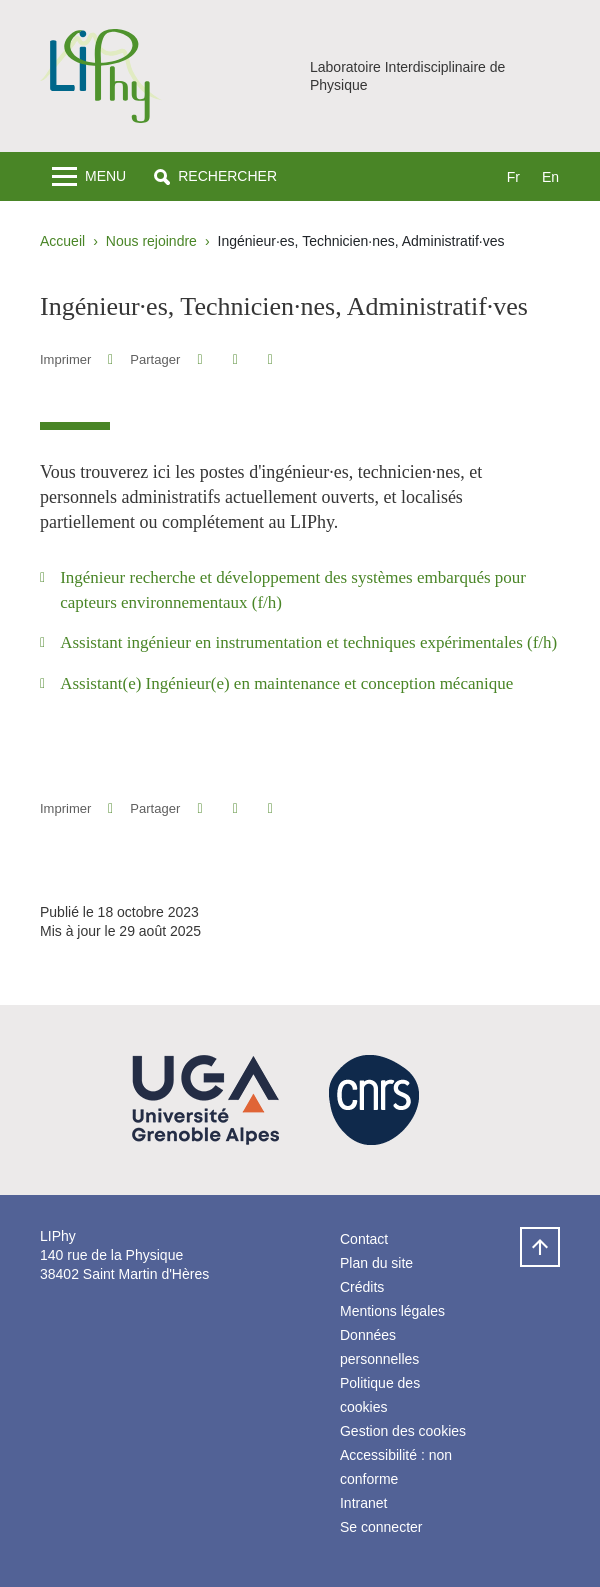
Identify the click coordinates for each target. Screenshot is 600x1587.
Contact (364, 1239)
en (550, 177)
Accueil (62, 241)
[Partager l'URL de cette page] (270, 359)
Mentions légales (392, 1311)
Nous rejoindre (151, 241)
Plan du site (376, 1263)
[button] (215, 176)
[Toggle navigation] (89, 176)
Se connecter (381, 1527)
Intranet (363, 1503)
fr (513, 177)
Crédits (362, 1287)
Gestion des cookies (403, 1431)
